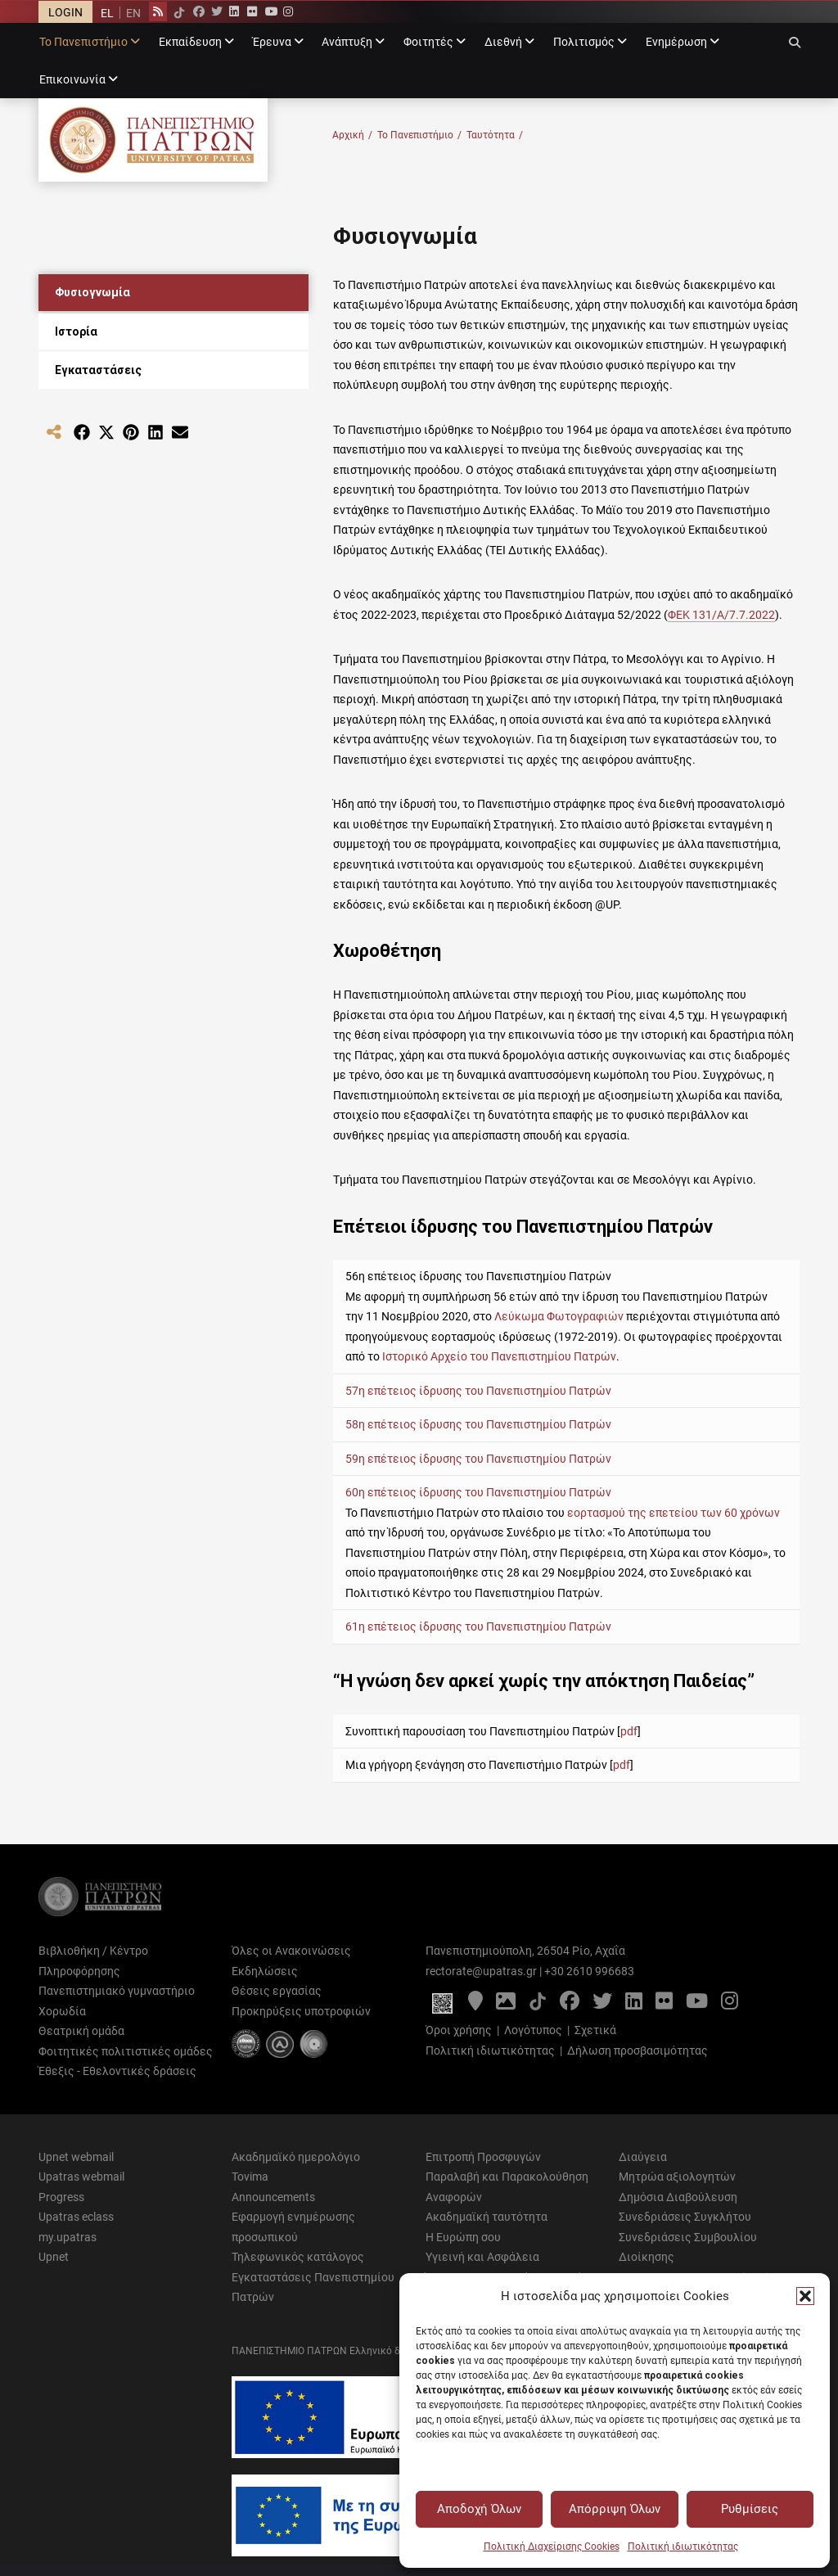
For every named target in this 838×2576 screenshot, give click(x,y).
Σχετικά (595, 2030)
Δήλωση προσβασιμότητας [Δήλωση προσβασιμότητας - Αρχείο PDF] (637, 2050)
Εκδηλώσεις (265, 1971)
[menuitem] (107, 13)
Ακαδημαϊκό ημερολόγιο (296, 2156)
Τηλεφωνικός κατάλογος (298, 2256)
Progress (61, 2197)
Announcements (273, 2197)
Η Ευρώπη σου (463, 2237)
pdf (629, 1731)
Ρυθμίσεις (749, 2509)
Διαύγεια (643, 2156)
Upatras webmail (81, 2176)
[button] (805, 2296)
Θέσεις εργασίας (277, 1990)
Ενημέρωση (676, 41)
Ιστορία (76, 331)
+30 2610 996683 (589, 1971)
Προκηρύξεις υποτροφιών (301, 2011)
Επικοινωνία (72, 79)
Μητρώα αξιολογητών (677, 2176)
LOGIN (65, 12)
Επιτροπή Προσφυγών (483, 2156)
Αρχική (352, 135)
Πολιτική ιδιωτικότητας (683, 2546)
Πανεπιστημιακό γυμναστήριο (116, 1990)
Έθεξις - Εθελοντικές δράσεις (117, 2070)
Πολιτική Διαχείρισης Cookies (551, 2546)
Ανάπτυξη (347, 41)
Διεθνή (503, 41)
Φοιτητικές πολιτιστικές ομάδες (125, 2051)
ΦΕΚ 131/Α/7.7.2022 (721, 614)
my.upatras (67, 2237)
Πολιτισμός (584, 41)
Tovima (250, 2176)
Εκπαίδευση (190, 41)
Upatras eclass (76, 2216)
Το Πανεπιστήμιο (83, 41)
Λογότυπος (533, 2030)
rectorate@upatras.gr (481, 1971)
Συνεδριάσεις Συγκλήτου (685, 2216)
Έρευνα (272, 41)
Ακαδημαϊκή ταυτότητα (486, 2216)
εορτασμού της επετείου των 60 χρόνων (673, 1512)
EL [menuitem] (107, 13)
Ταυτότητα (494, 135)
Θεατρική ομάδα (81, 2030)
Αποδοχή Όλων (479, 2509)
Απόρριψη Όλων (614, 2509)
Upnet (53, 2256)
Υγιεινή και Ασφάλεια (482, 2256)
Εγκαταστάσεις (98, 370)
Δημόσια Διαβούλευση (678, 2197)
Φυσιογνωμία (92, 292)
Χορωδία (62, 2011)
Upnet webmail (76, 2156)
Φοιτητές (428, 41)
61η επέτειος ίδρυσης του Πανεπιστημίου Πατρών (478, 1626)
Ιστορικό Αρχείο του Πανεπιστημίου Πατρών (499, 1356)
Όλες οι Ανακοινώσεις (291, 1950)
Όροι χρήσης (459, 2030)
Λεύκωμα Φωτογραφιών (559, 1316)
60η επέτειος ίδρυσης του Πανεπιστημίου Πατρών (478, 1492)
